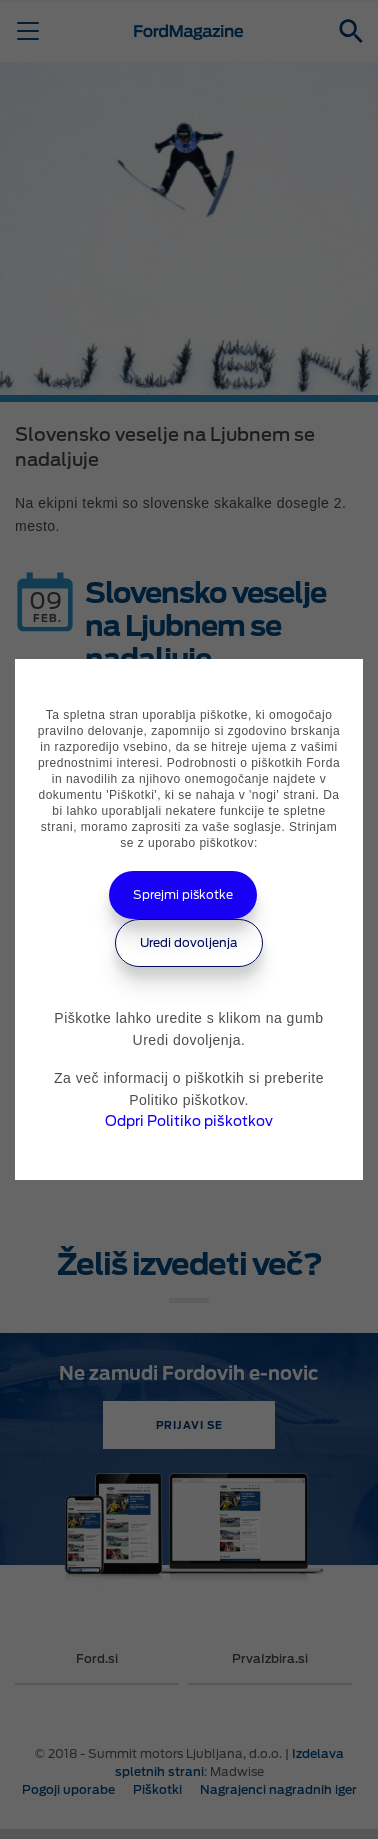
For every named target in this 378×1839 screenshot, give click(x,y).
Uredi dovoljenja (189, 942)
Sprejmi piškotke (183, 894)
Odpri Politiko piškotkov (189, 1121)
